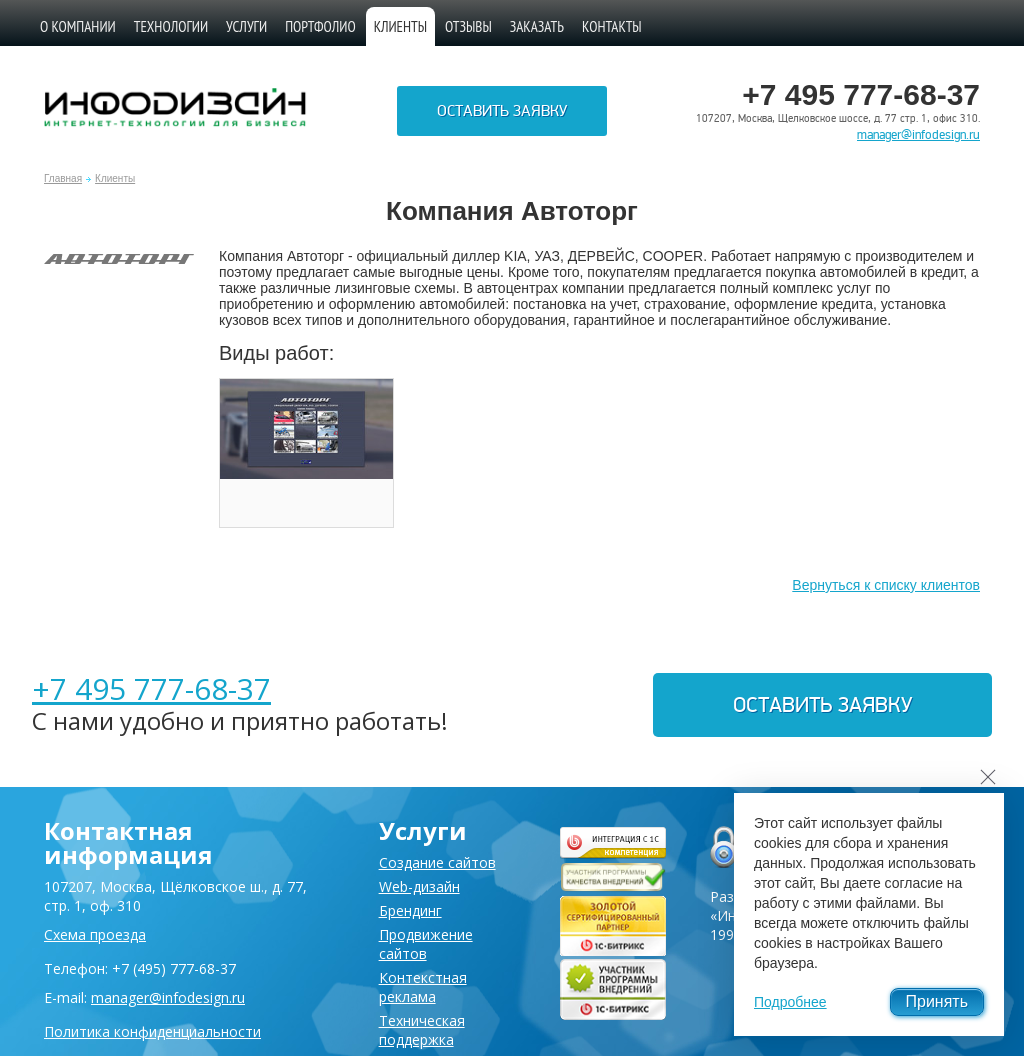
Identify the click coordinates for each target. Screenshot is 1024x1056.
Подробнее (790, 1002)
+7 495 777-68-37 (151, 688)
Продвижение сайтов (426, 944)
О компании (78, 26)
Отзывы (468, 26)
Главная (63, 178)
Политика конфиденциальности (152, 1031)
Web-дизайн (419, 886)
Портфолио (320, 26)
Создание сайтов (437, 862)
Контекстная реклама (423, 987)
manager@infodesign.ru (918, 135)
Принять (937, 1001)
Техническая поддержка (422, 1030)
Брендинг (410, 910)
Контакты (612, 26)
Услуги (246, 26)
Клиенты (115, 178)
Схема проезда (95, 934)
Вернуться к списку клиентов (886, 585)
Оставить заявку (502, 111)
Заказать (537, 26)
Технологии (171, 26)
